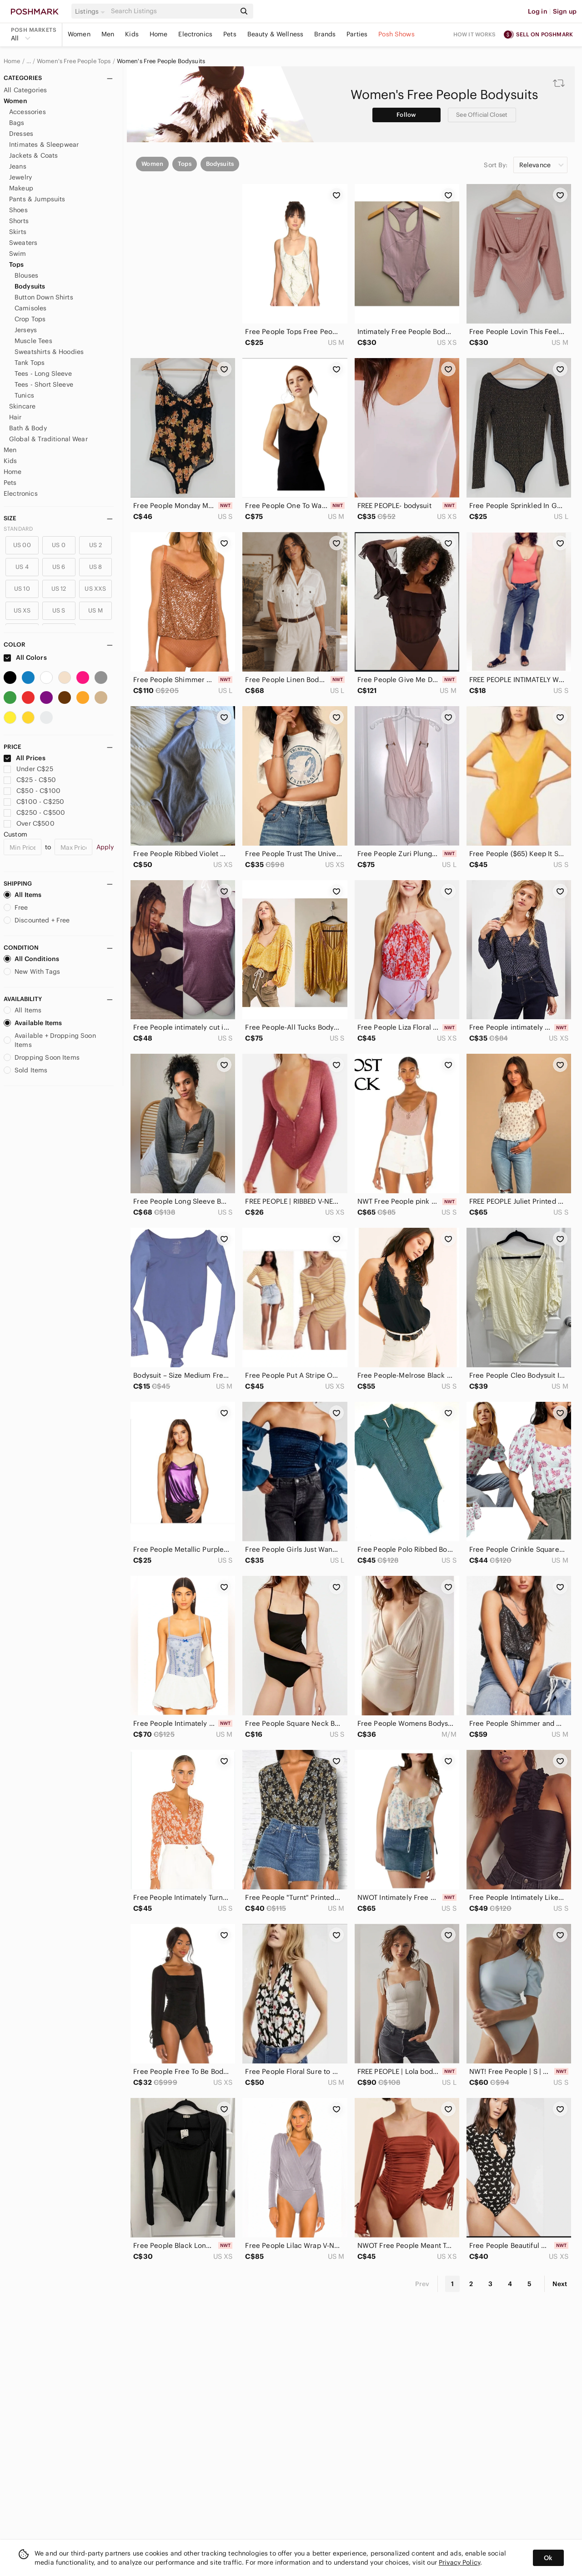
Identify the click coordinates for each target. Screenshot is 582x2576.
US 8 (95, 567)
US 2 (95, 545)
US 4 (22, 567)
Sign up (565, 11)
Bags (17, 123)
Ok (548, 2558)
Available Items (33, 1023)
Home (159, 34)
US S (58, 610)
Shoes (18, 210)
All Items (22, 895)
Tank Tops (30, 363)
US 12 (58, 589)
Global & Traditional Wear (48, 439)
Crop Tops (30, 319)
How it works (474, 34)
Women (79, 34)
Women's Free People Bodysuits (161, 61)
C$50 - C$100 (32, 791)
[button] (91, 11)
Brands (325, 34)
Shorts (19, 221)
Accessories (27, 112)
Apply (105, 847)
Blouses (26, 275)
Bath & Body (28, 428)
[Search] (172, 11)
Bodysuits (30, 286)
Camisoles (30, 308)
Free (16, 907)
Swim (17, 253)
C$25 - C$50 (30, 780)
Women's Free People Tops (74, 61)
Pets (229, 34)
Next (559, 2284)
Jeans (17, 166)
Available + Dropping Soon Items (50, 1040)
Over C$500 (29, 823)
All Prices (24, 758)
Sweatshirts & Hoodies (49, 352)
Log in (537, 11)
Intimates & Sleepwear (44, 144)
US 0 (58, 545)
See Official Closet (481, 115)
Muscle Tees (33, 341)
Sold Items (26, 1070)
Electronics (195, 34)
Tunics (24, 395)
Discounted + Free (37, 920)
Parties (356, 34)
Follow (406, 115)
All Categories (25, 90)
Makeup (21, 188)
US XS (22, 610)
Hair (15, 417)
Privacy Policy (459, 2562)
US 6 (58, 567)
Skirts (17, 232)
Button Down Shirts (44, 297)
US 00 (22, 545)
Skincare (22, 406)
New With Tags (32, 971)
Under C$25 (28, 769)
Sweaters (23, 243)
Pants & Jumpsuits (37, 199)
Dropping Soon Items (42, 1057)
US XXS (95, 589)
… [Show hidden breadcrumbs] (28, 61)
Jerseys (26, 330)
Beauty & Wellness (275, 34)
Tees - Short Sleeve (44, 384)
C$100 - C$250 (34, 801)
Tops (16, 264)
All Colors (25, 657)
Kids (132, 34)
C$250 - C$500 (34, 812)
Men (107, 34)
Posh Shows (396, 34)
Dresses (21, 134)
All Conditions (31, 959)
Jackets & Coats (33, 155)
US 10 (22, 589)
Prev (422, 2284)
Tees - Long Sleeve (43, 373)
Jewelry (20, 177)
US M (95, 610)
